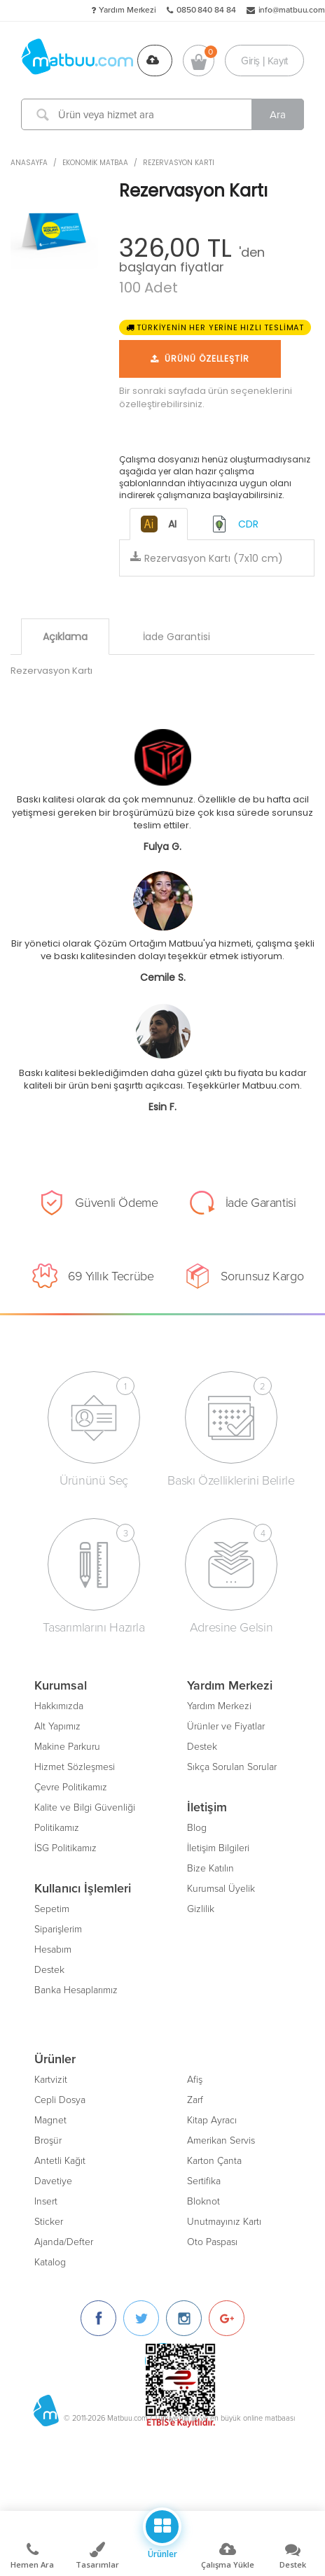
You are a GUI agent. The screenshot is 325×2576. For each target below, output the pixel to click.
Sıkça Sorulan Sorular (232, 1767)
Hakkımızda (58, 1706)
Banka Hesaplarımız (76, 1990)
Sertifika (204, 2181)
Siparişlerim (58, 1929)
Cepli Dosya (59, 2100)
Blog (197, 1828)
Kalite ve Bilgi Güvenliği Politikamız (84, 1818)
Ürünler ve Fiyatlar (226, 1726)
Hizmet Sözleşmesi (74, 1767)
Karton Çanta (214, 2161)
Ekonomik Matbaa (95, 162)
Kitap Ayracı (212, 2120)
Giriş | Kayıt (264, 60)
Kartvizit (50, 2080)
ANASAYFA (29, 162)
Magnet (50, 2120)
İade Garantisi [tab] (176, 637)
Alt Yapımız (57, 1726)
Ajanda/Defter (63, 2242)
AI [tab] (159, 524)
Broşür (48, 2140)
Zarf (195, 2100)
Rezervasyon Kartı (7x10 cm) (206, 558)
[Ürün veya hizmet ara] (162, 114)
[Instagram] (184, 2318)
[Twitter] (141, 2318)
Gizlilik (200, 1909)
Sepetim (51, 1909)
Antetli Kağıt (59, 2161)
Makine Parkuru (67, 1747)
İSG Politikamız (65, 1848)
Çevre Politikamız (70, 1787)
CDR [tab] (234, 524)
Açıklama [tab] (65, 637)
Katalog (50, 2262)
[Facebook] (98, 2318)
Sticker (48, 2222)
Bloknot (203, 2201)
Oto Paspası (212, 2242)
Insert (45, 2201)
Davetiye (53, 2181)
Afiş (194, 2080)
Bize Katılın (210, 1868)
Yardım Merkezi (127, 10)
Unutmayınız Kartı (224, 2222)
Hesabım (52, 1949)
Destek (49, 1970)
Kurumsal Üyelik (221, 1889)
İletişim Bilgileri (218, 1848)
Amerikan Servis (221, 2140)
